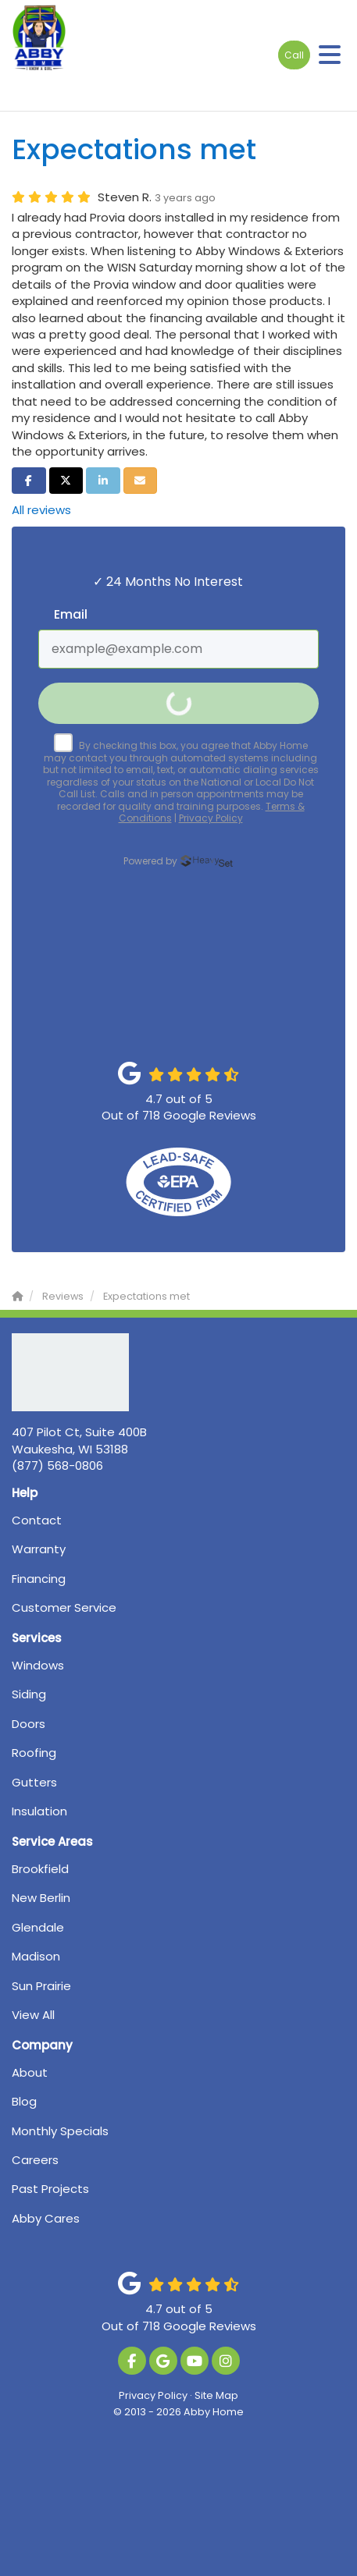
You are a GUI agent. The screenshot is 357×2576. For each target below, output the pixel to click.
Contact (37, 1520)
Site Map (216, 2395)
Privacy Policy (153, 2395)
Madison (36, 1956)
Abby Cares (46, 2218)
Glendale (38, 1927)
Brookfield (40, 1869)
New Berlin (41, 1897)
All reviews (41, 510)
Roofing (34, 1752)
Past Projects (50, 2188)
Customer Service (64, 1607)
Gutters (34, 1782)
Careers (35, 2160)
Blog (24, 2101)
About (30, 2072)
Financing (39, 1578)
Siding (29, 1694)
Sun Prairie (41, 1986)
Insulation (39, 1811)
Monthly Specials (60, 2131)
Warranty (39, 1549)
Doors (28, 1724)
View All (33, 2015)
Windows (38, 1665)
